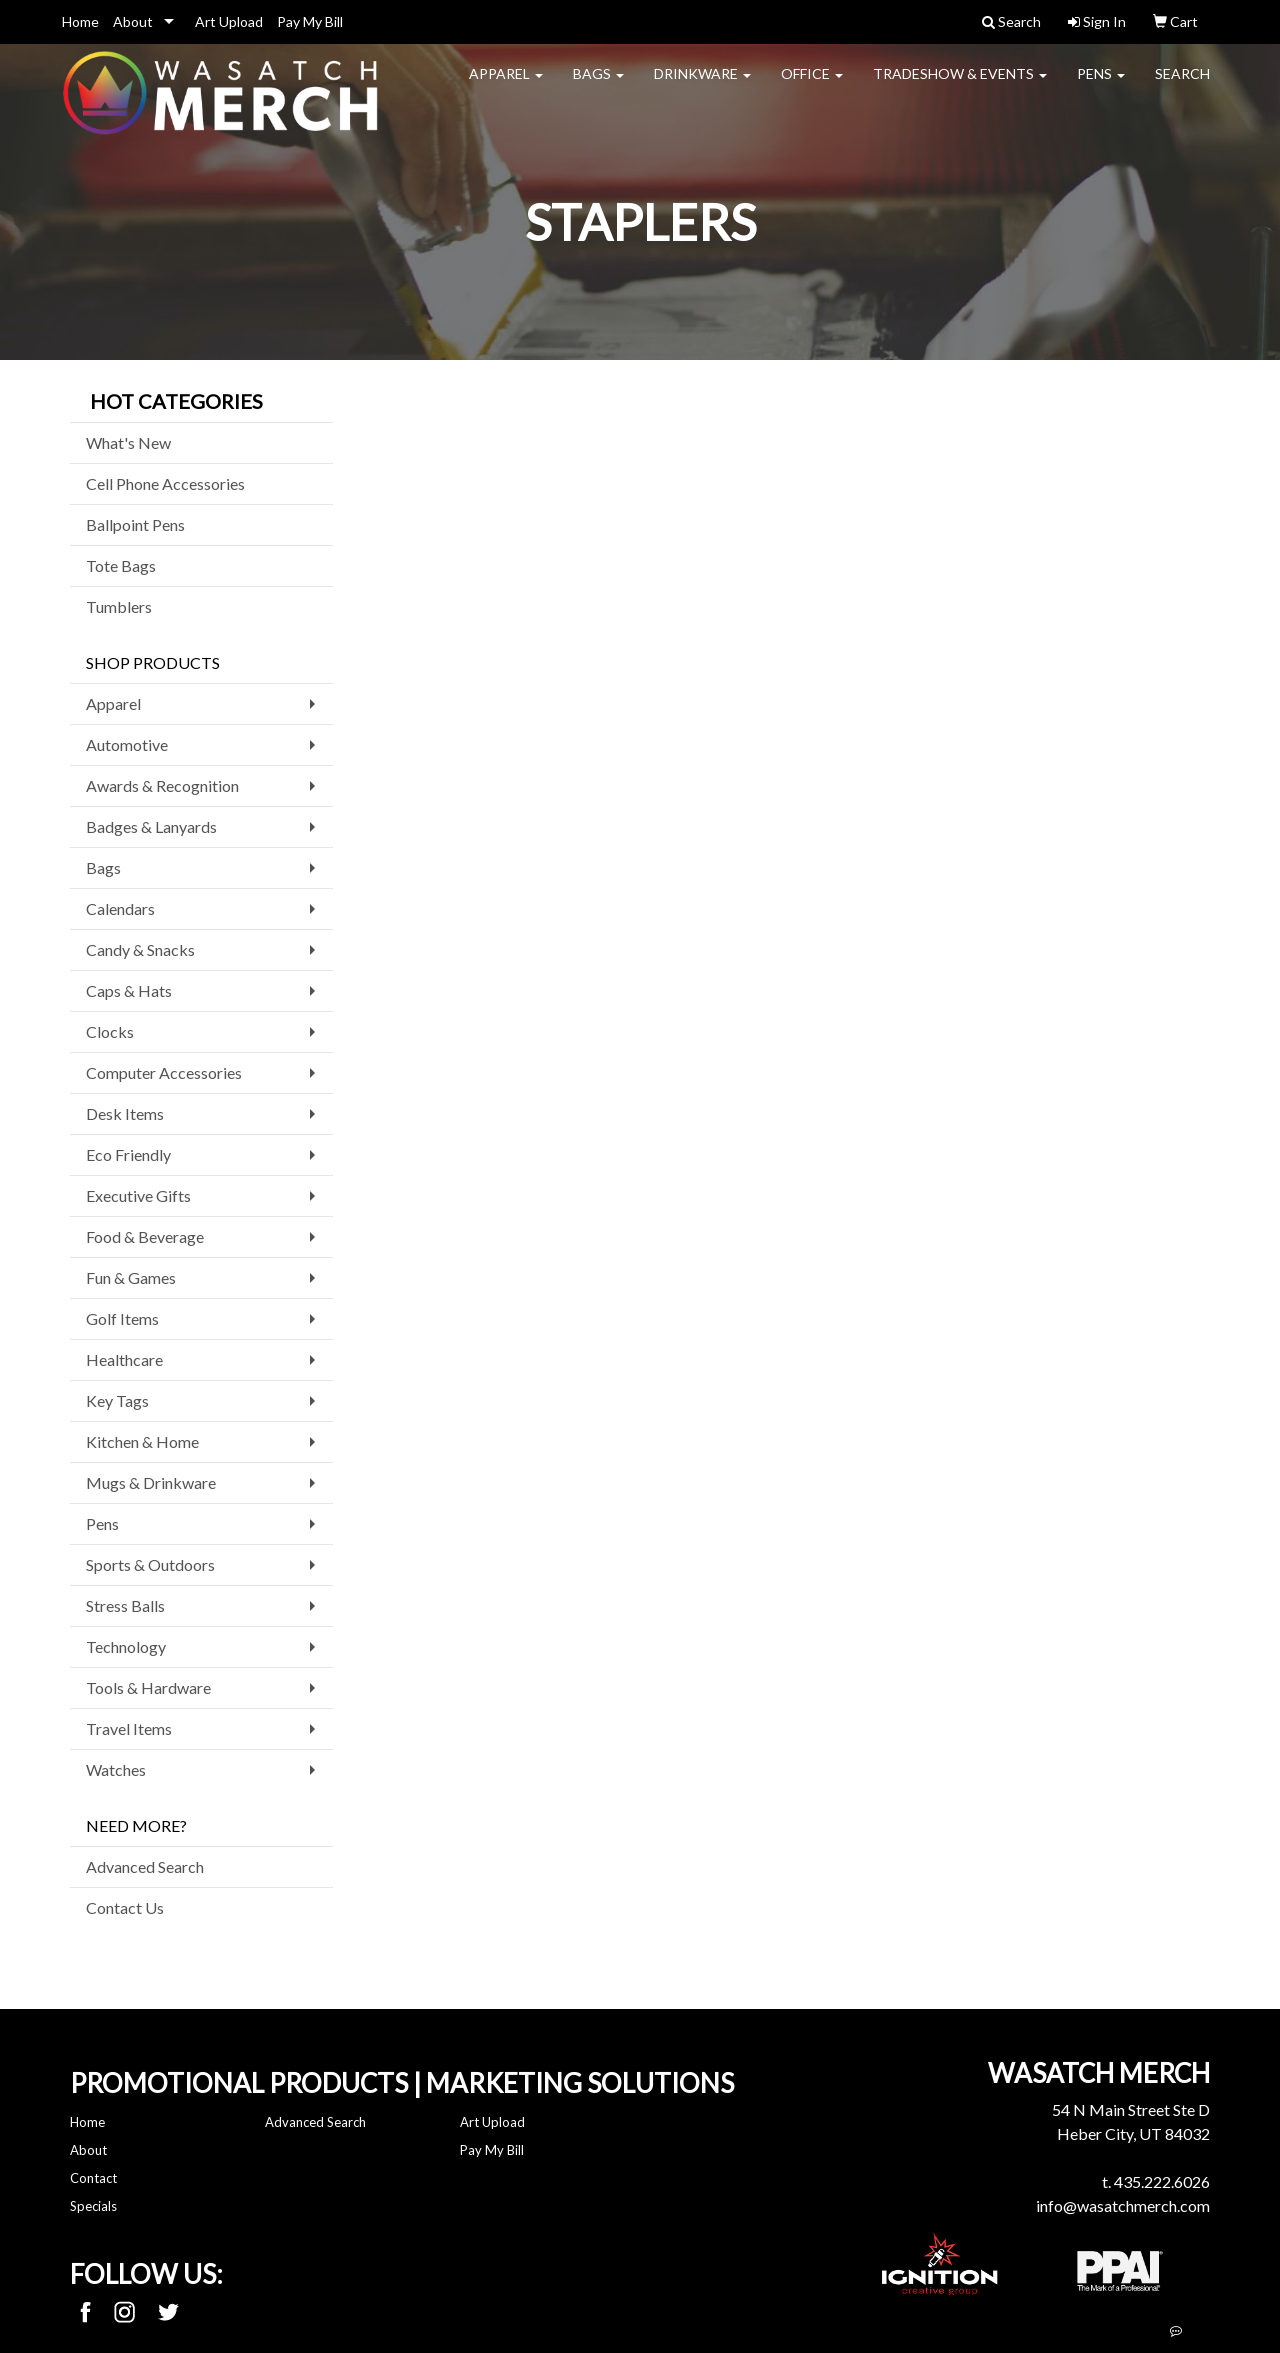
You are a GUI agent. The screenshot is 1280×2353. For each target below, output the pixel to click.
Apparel (506, 85)
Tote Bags (121, 565)
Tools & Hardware (148, 1687)
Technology (126, 1646)
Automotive (127, 744)
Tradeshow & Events (960, 85)
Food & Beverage (145, 1236)
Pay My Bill (310, 21)
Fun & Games (131, 1277)
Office (812, 85)
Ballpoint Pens (135, 524)
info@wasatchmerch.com (1123, 2205)
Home (80, 21)
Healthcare (124, 1359)
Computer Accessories (164, 1072)
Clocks (110, 1031)
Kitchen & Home (142, 1441)
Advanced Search (145, 1866)
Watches (116, 1769)
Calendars (120, 908)
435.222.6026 (1162, 2181)
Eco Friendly (128, 1154)
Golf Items (122, 1318)
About (133, 21)
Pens (1101, 85)
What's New (128, 442)
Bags (598, 85)
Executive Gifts (138, 1195)
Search (1182, 85)
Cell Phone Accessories (165, 483)
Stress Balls (125, 1605)
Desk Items (125, 1113)
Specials (93, 2206)
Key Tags (117, 1400)
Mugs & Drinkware (151, 1482)
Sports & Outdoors (150, 1564)
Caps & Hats (129, 990)
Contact (93, 2178)
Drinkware (702, 85)
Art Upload (229, 21)
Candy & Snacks (140, 949)
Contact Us (125, 1907)
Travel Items (129, 1728)
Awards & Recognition (162, 785)
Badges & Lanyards (151, 826)
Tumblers (119, 606)
